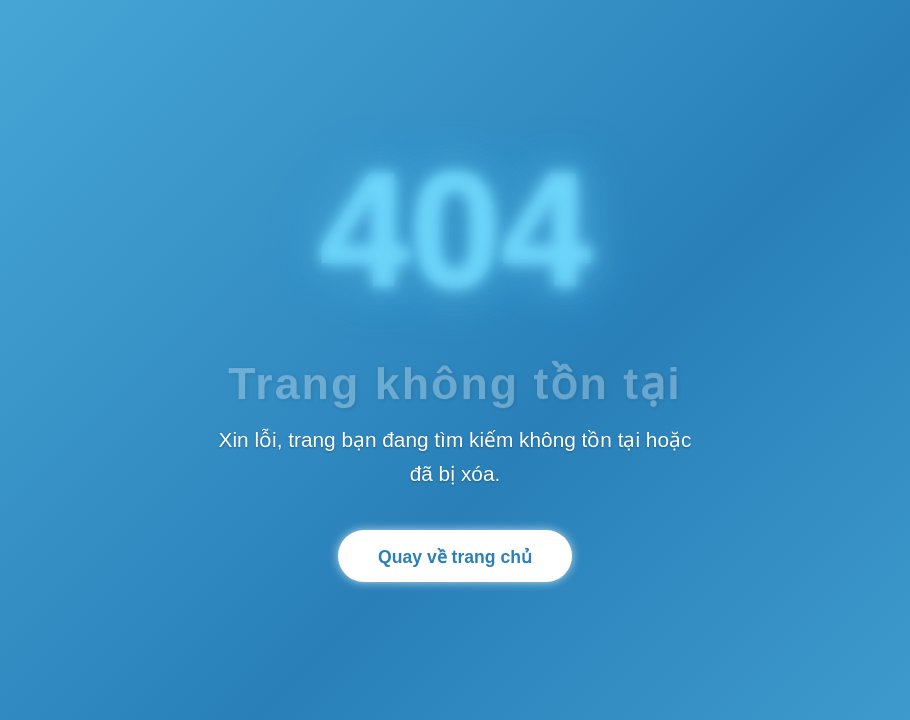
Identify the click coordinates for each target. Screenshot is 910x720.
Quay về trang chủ (455, 557)
